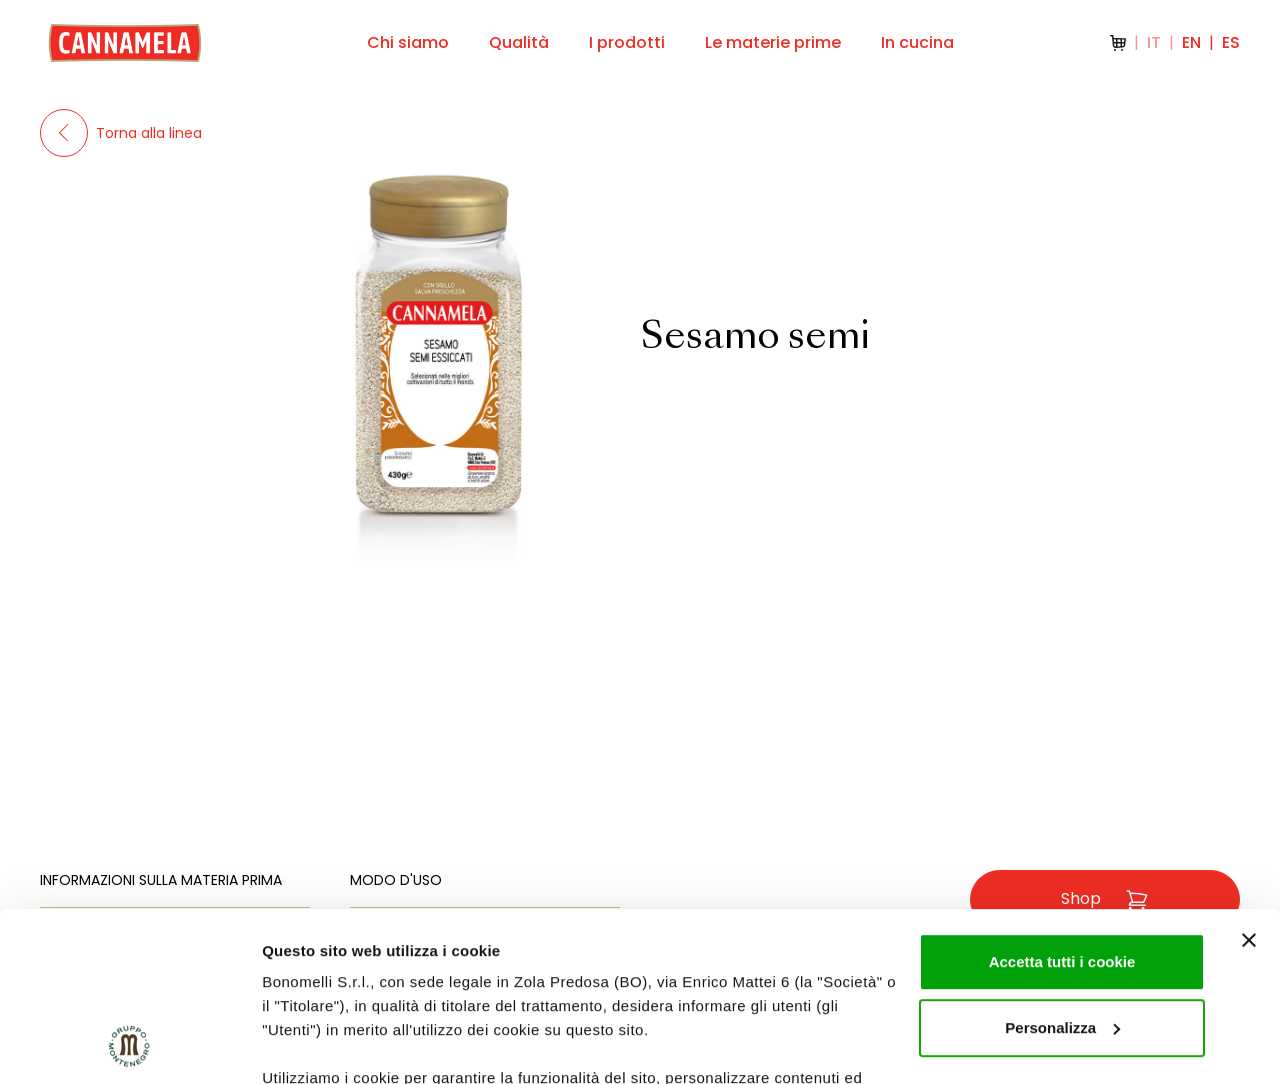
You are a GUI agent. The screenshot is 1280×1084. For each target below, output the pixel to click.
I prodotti (627, 42)
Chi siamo (408, 42)
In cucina (917, 42)
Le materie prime (773, 42)
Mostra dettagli (316, 1044)
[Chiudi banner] (1249, 782)
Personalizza (1062, 869)
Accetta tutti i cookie (1062, 803)
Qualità (519, 42)
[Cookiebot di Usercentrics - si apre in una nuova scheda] (129, 1045)
